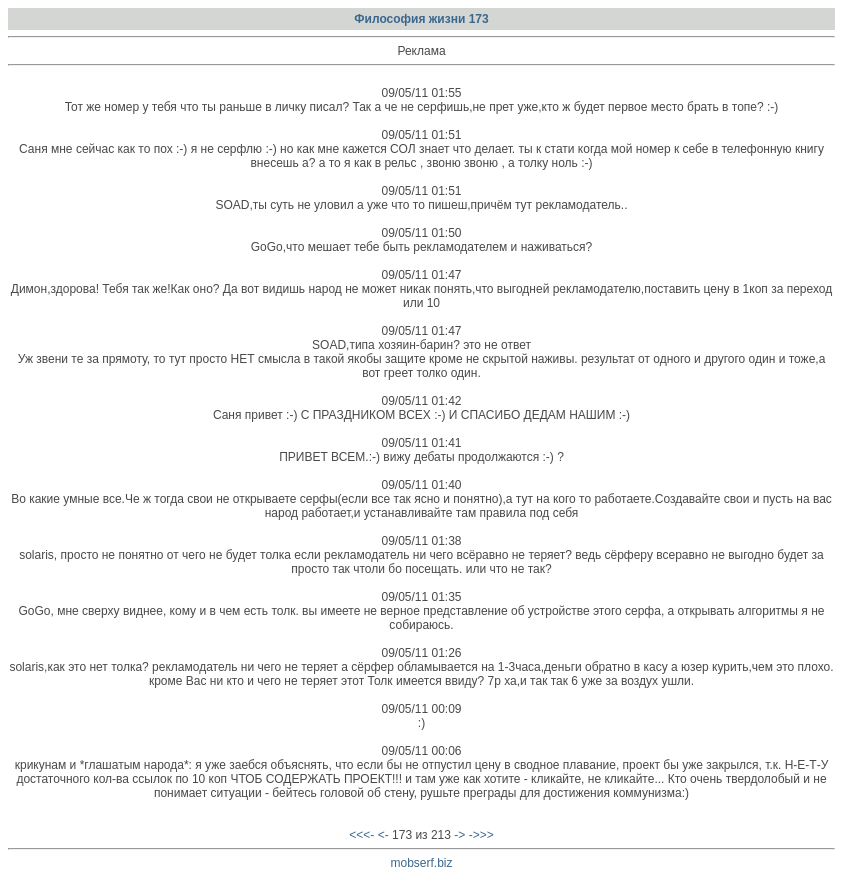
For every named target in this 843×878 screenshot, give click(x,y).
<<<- (361, 835)
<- (383, 835)
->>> (481, 835)
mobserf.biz (421, 863)
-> (459, 835)
